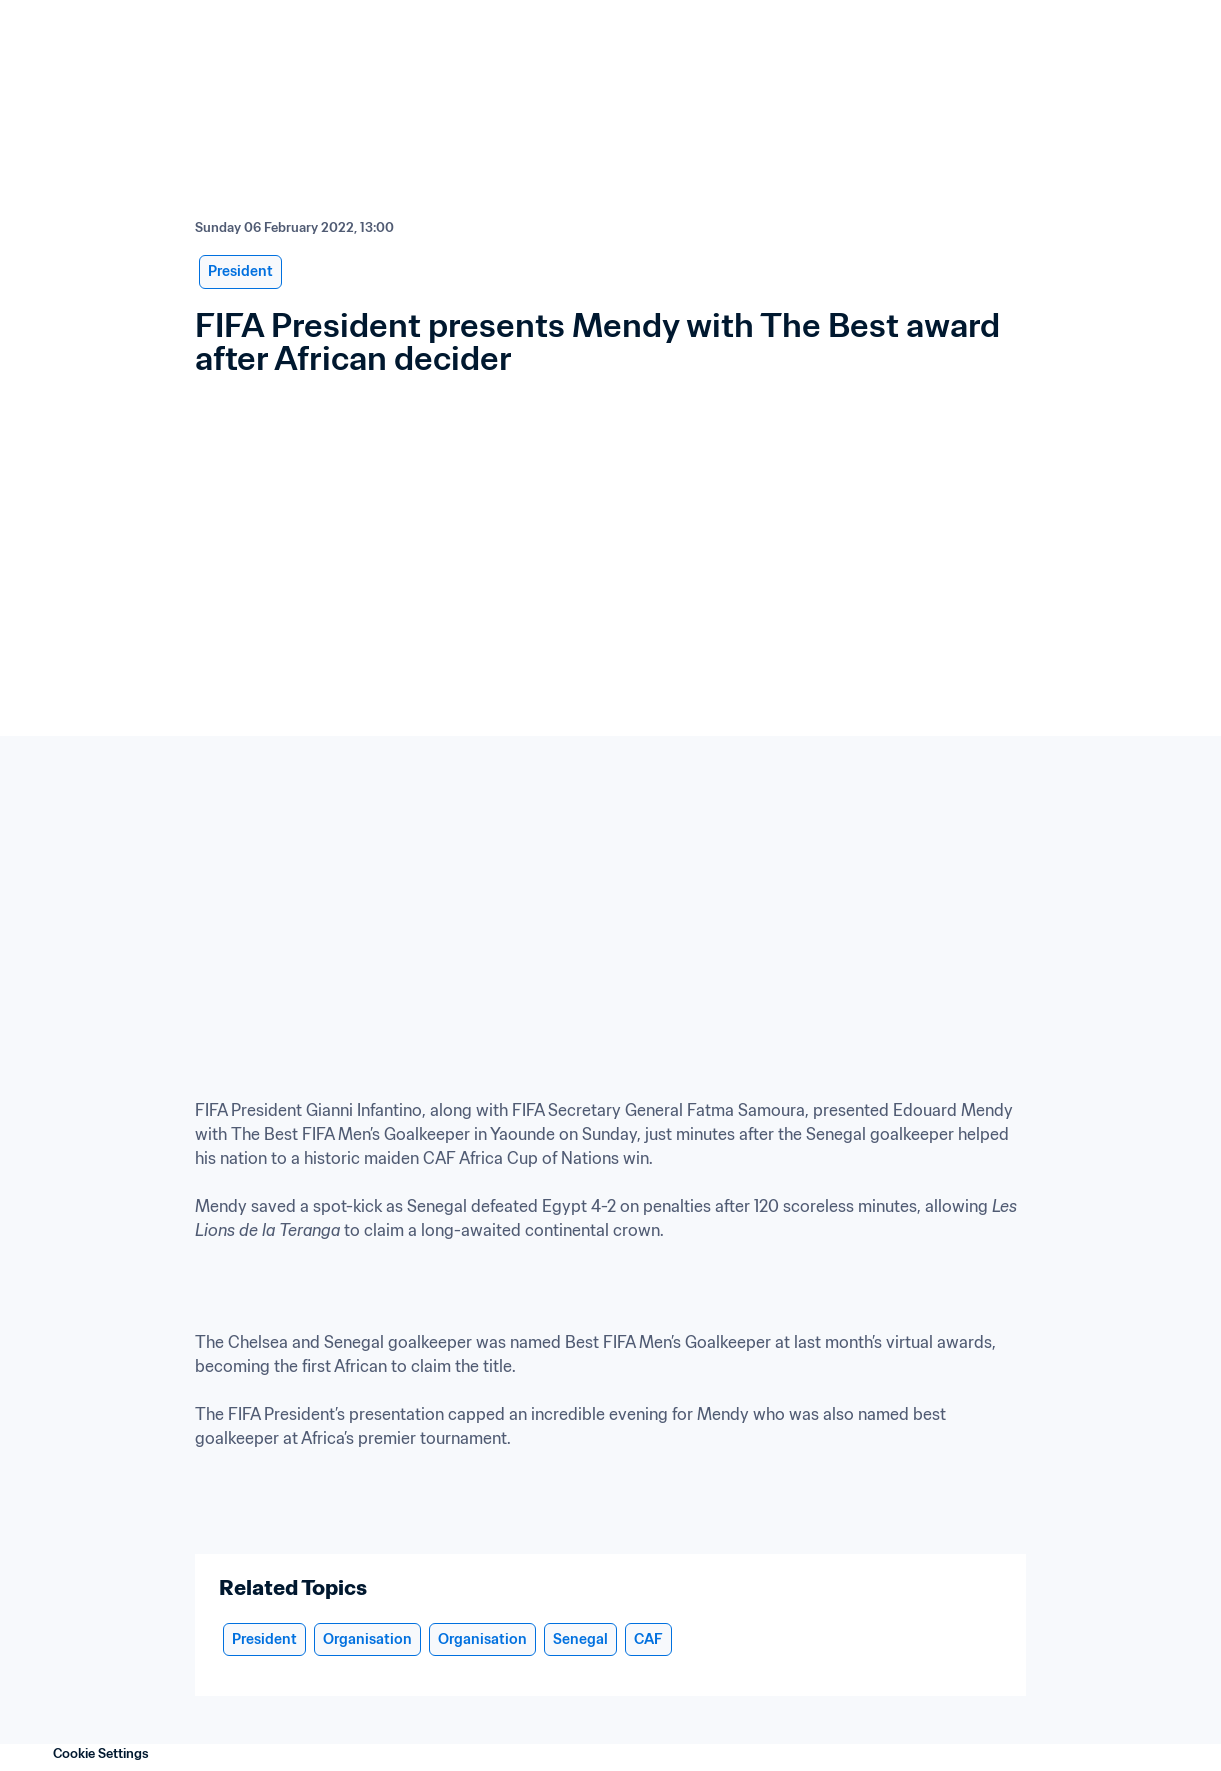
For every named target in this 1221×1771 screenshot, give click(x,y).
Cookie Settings (101, 1753)
